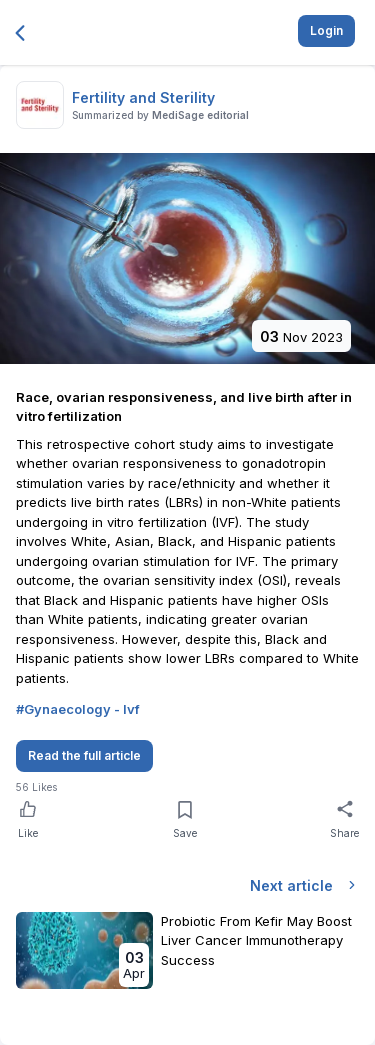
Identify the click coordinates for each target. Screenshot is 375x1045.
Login (326, 30)
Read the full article (84, 755)
